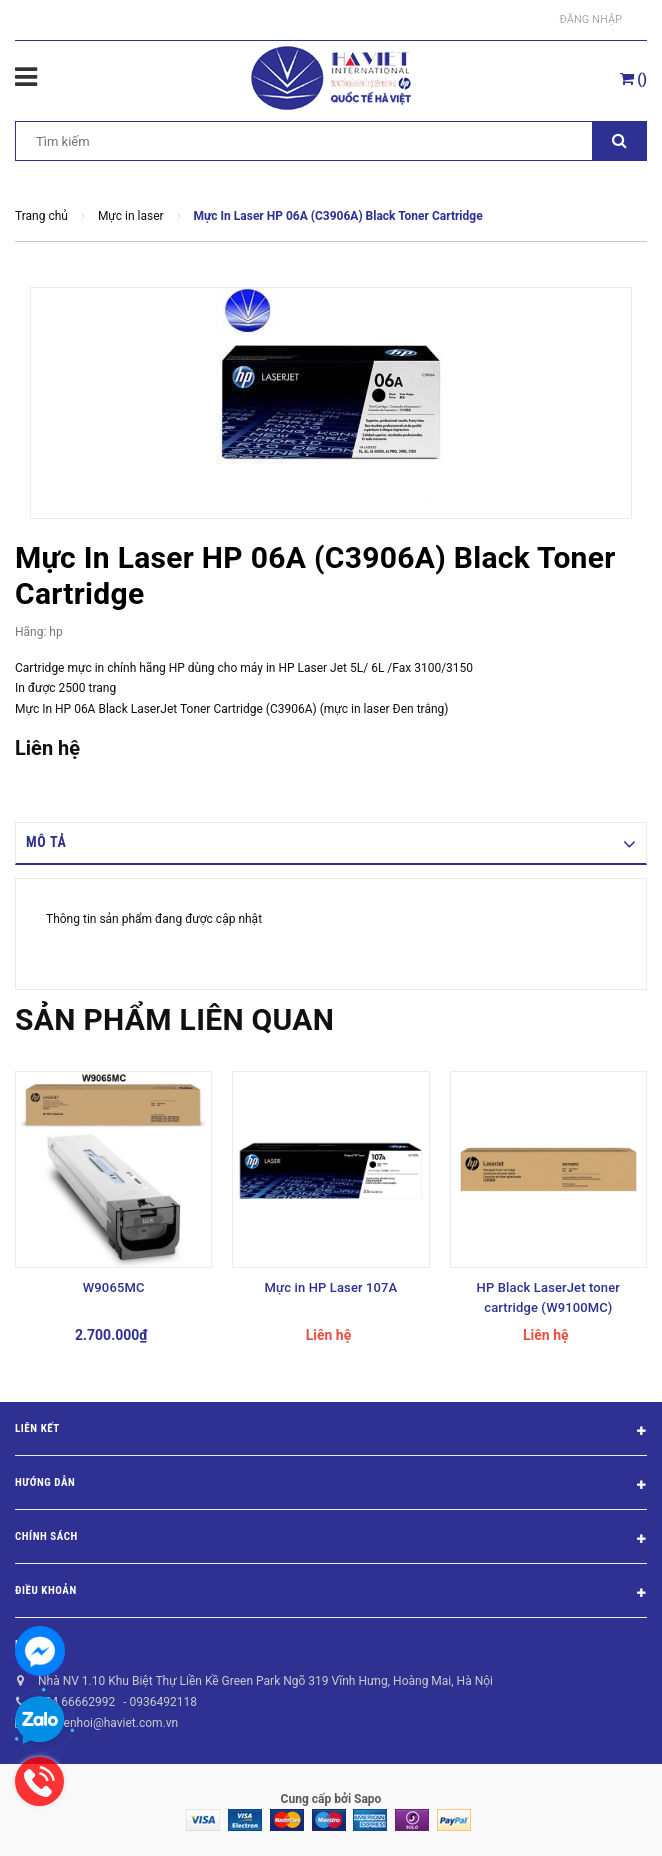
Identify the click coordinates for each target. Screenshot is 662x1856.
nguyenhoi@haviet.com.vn (108, 1723)
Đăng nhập (591, 19)
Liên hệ (34, 1644)
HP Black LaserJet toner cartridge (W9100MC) (548, 1297)
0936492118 (162, 1702)
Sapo (367, 1799)
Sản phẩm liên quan (174, 1019)
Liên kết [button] (331, 1432)
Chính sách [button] (331, 1540)
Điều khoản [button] (331, 1594)
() (633, 79)
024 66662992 (76, 1702)
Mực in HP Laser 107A (331, 1287)
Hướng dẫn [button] (331, 1486)
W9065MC (114, 1287)
